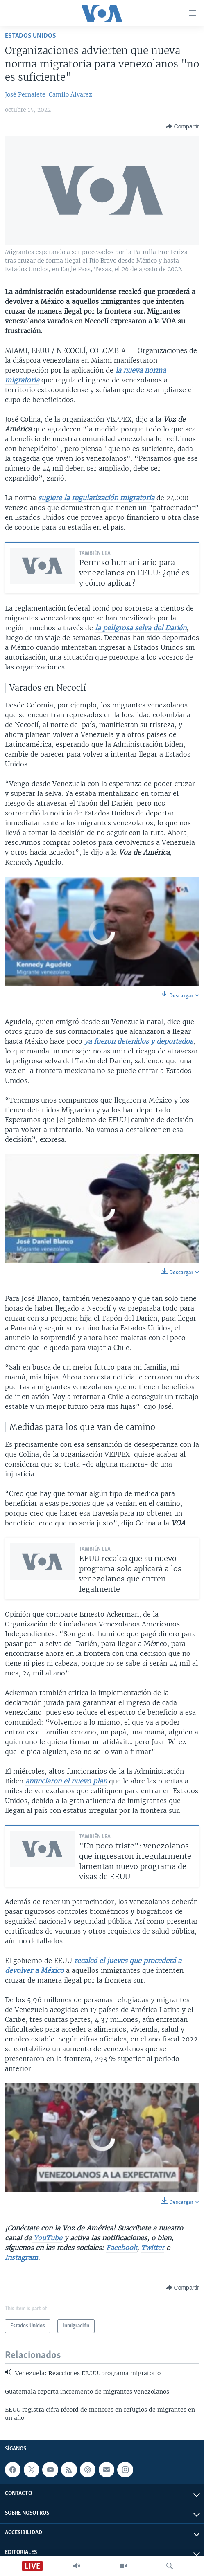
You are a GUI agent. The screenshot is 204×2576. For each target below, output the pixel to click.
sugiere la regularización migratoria (96, 498)
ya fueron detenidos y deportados (138, 1041)
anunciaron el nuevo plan (66, 1781)
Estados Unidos (30, 35)
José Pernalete (25, 94)
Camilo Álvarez (70, 94)
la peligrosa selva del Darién (140, 628)
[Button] (182, 126)
